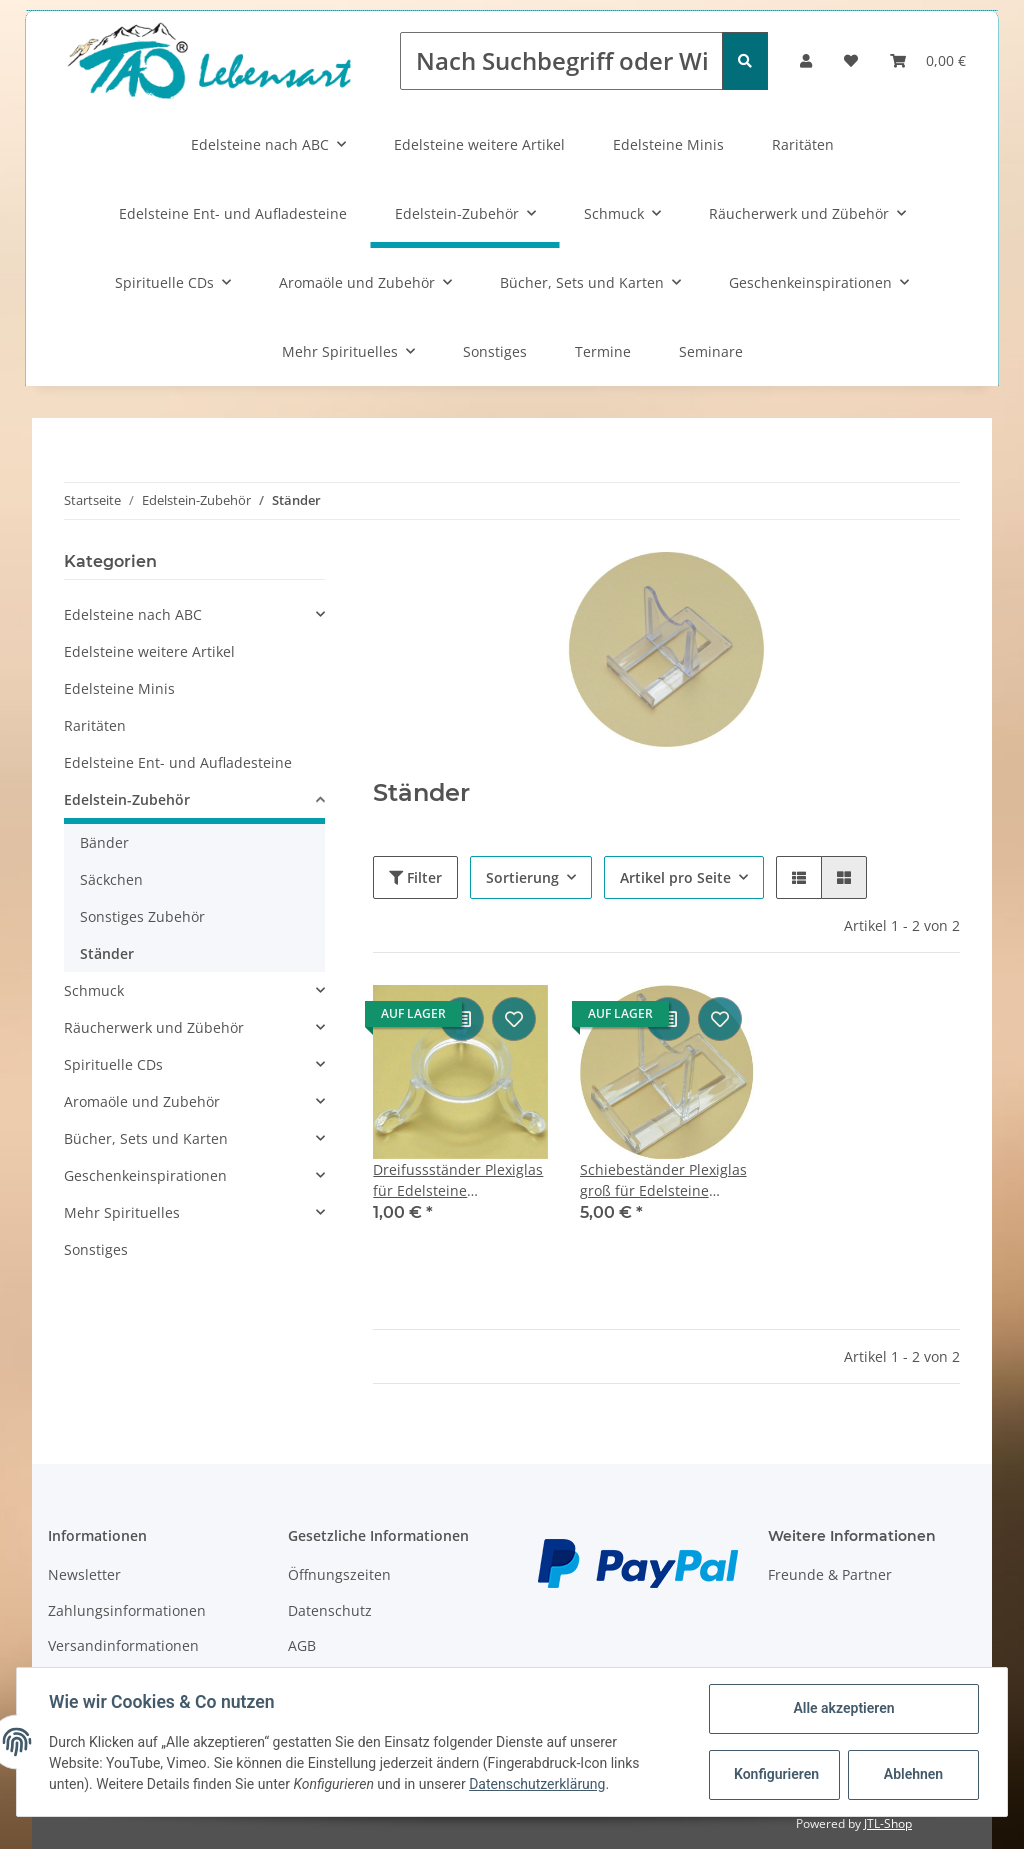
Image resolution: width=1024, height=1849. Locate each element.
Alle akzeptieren (843, 1708)
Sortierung (522, 877)
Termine (603, 351)
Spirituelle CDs (164, 282)
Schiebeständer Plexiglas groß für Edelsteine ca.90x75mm (663, 1180)
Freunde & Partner (830, 1574)
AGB (302, 1645)
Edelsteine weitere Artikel (479, 144)
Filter (415, 877)
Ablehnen (913, 1774)
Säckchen (111, 879)
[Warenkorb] (928, 60)
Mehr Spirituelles (340, 351)
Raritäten (803, 144)
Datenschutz (330, 1610)
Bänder (104, 842)
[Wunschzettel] (851, 60)
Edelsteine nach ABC (260, 144)
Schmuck (614, 213)
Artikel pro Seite (675, 877)
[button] (806, 60)
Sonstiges (495, 351)
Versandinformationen (123, 1645)
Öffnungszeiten (339, 1574)
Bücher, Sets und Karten (582, 282)
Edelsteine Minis (668, 144)
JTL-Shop (888, 1823)
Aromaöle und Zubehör (357, 282)
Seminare (711, 351)
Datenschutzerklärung (537, 1784)
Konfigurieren (776, 1774)
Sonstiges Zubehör (142, 916)
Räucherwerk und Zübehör (799, 213)
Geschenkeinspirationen (810, 282)
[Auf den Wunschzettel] (514, 1019)
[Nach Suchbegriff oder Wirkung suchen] (561, 61)
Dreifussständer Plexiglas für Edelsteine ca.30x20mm (458, 1180)
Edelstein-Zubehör (457, 213)
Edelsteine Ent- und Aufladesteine (233, 213)
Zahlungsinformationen (127, 1610)
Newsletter (84, 1574)
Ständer (107, 953)
